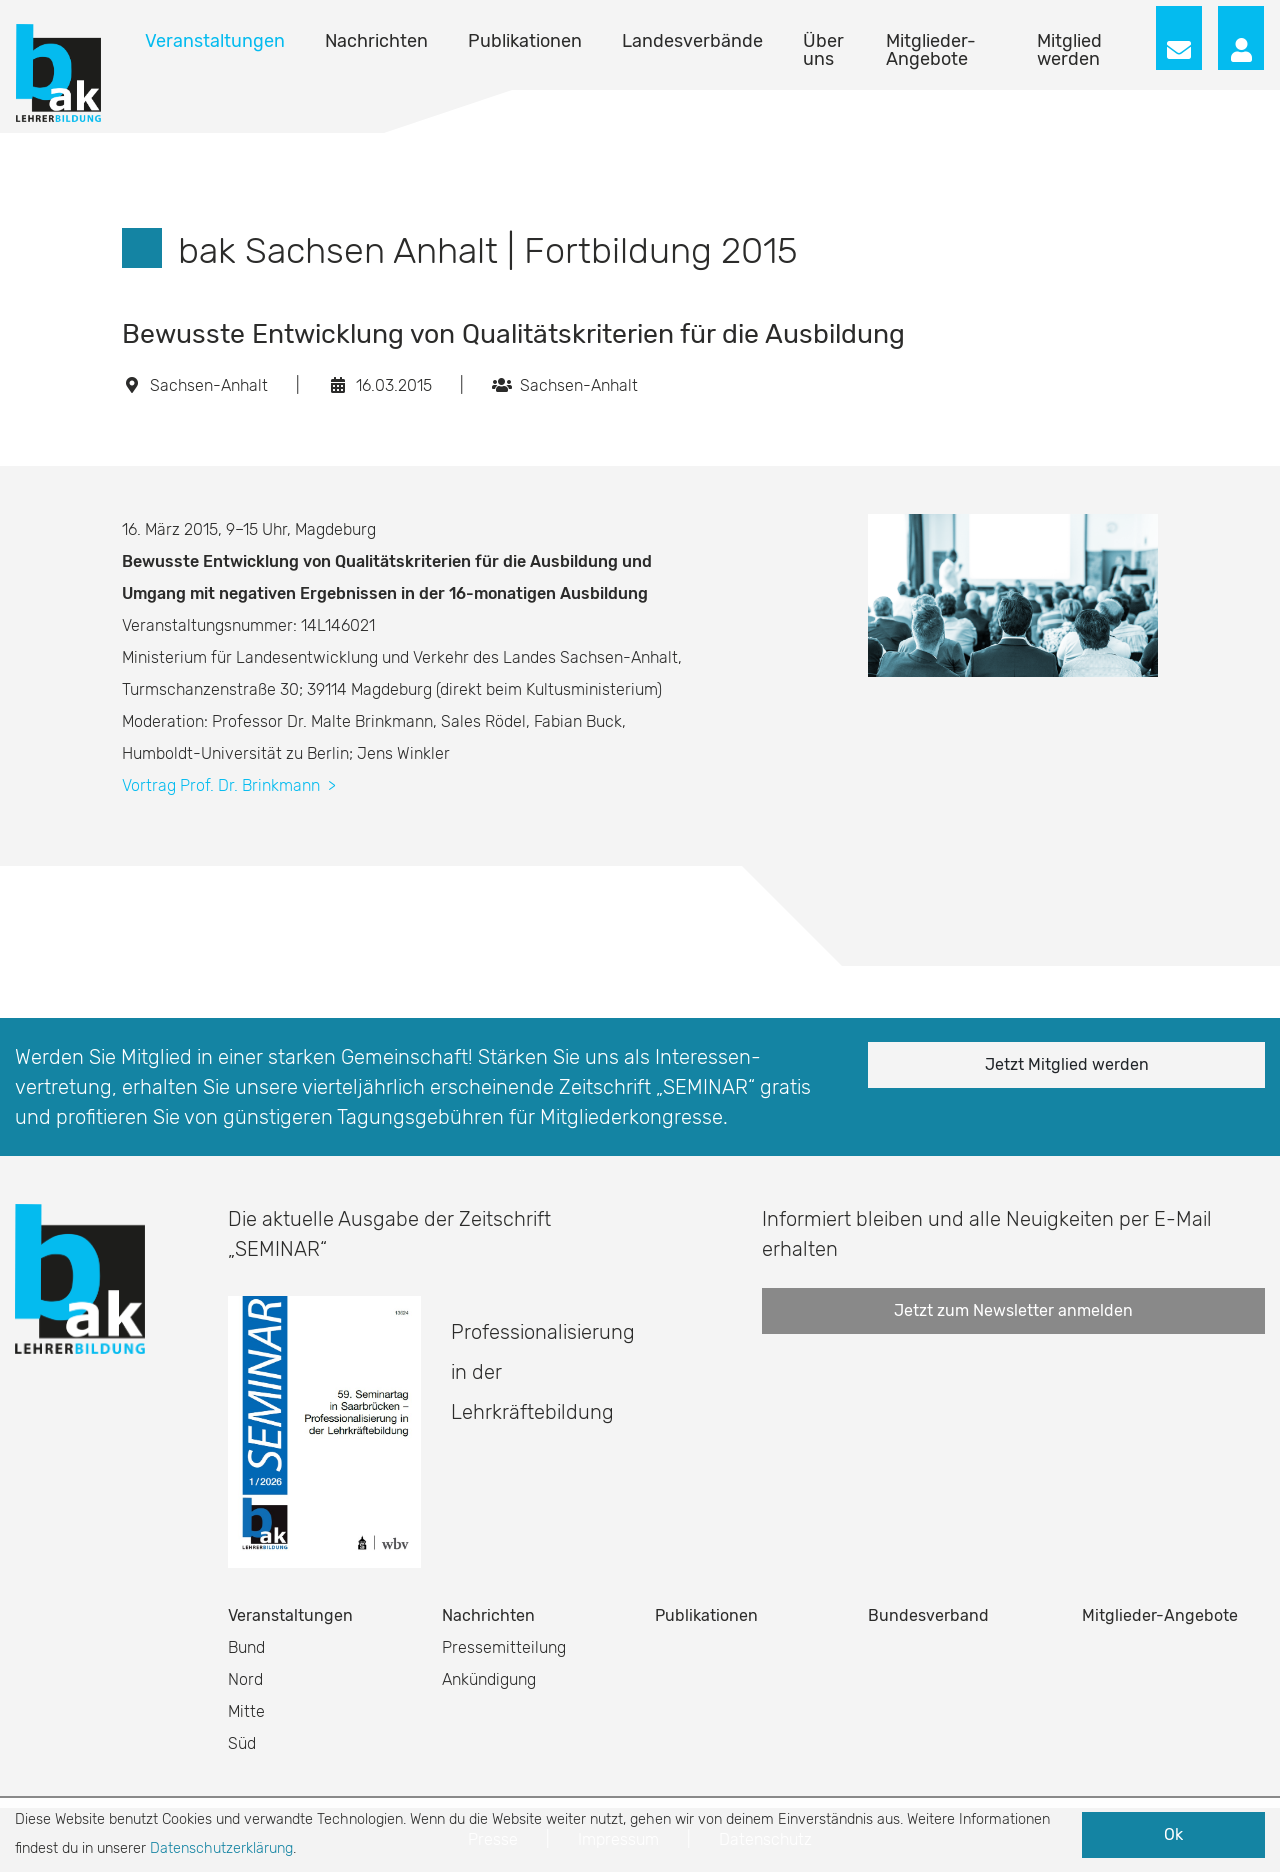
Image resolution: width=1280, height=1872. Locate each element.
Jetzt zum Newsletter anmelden (1013, 1310)
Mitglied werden (1069, 50)
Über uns (823, 50)
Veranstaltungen (215, 41)
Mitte (246, 1711)
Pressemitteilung (504, 1647)
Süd (242, 1743)
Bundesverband (928, 1615)
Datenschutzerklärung (221, 1848)
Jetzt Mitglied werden (1067, 1064)
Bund (246, 1647)
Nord (245, 1679)
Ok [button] (1173, 1834)
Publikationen (525, 41)
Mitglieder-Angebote (931, 50)
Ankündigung (489, 1679)
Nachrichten (376, 41)
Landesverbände (692, 41)
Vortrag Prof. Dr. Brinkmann (229, 785)
